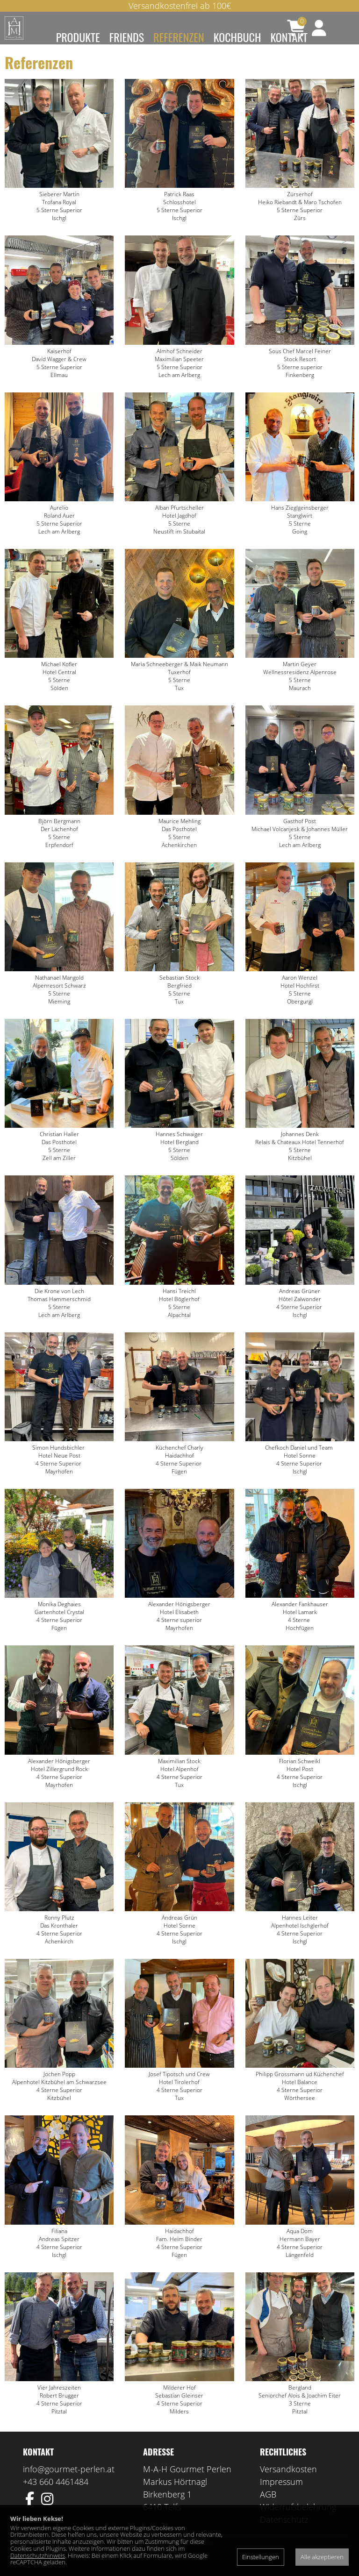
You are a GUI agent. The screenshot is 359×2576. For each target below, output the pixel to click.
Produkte (78, 36)
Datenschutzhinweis (37, 2555)
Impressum (281, 2495)
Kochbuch (237, 36)
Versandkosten (288, 2483)
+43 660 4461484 (55, 2495)
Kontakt (289, 36)
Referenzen (178, 36)
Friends (126, 36)
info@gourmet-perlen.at (69, 2483)
